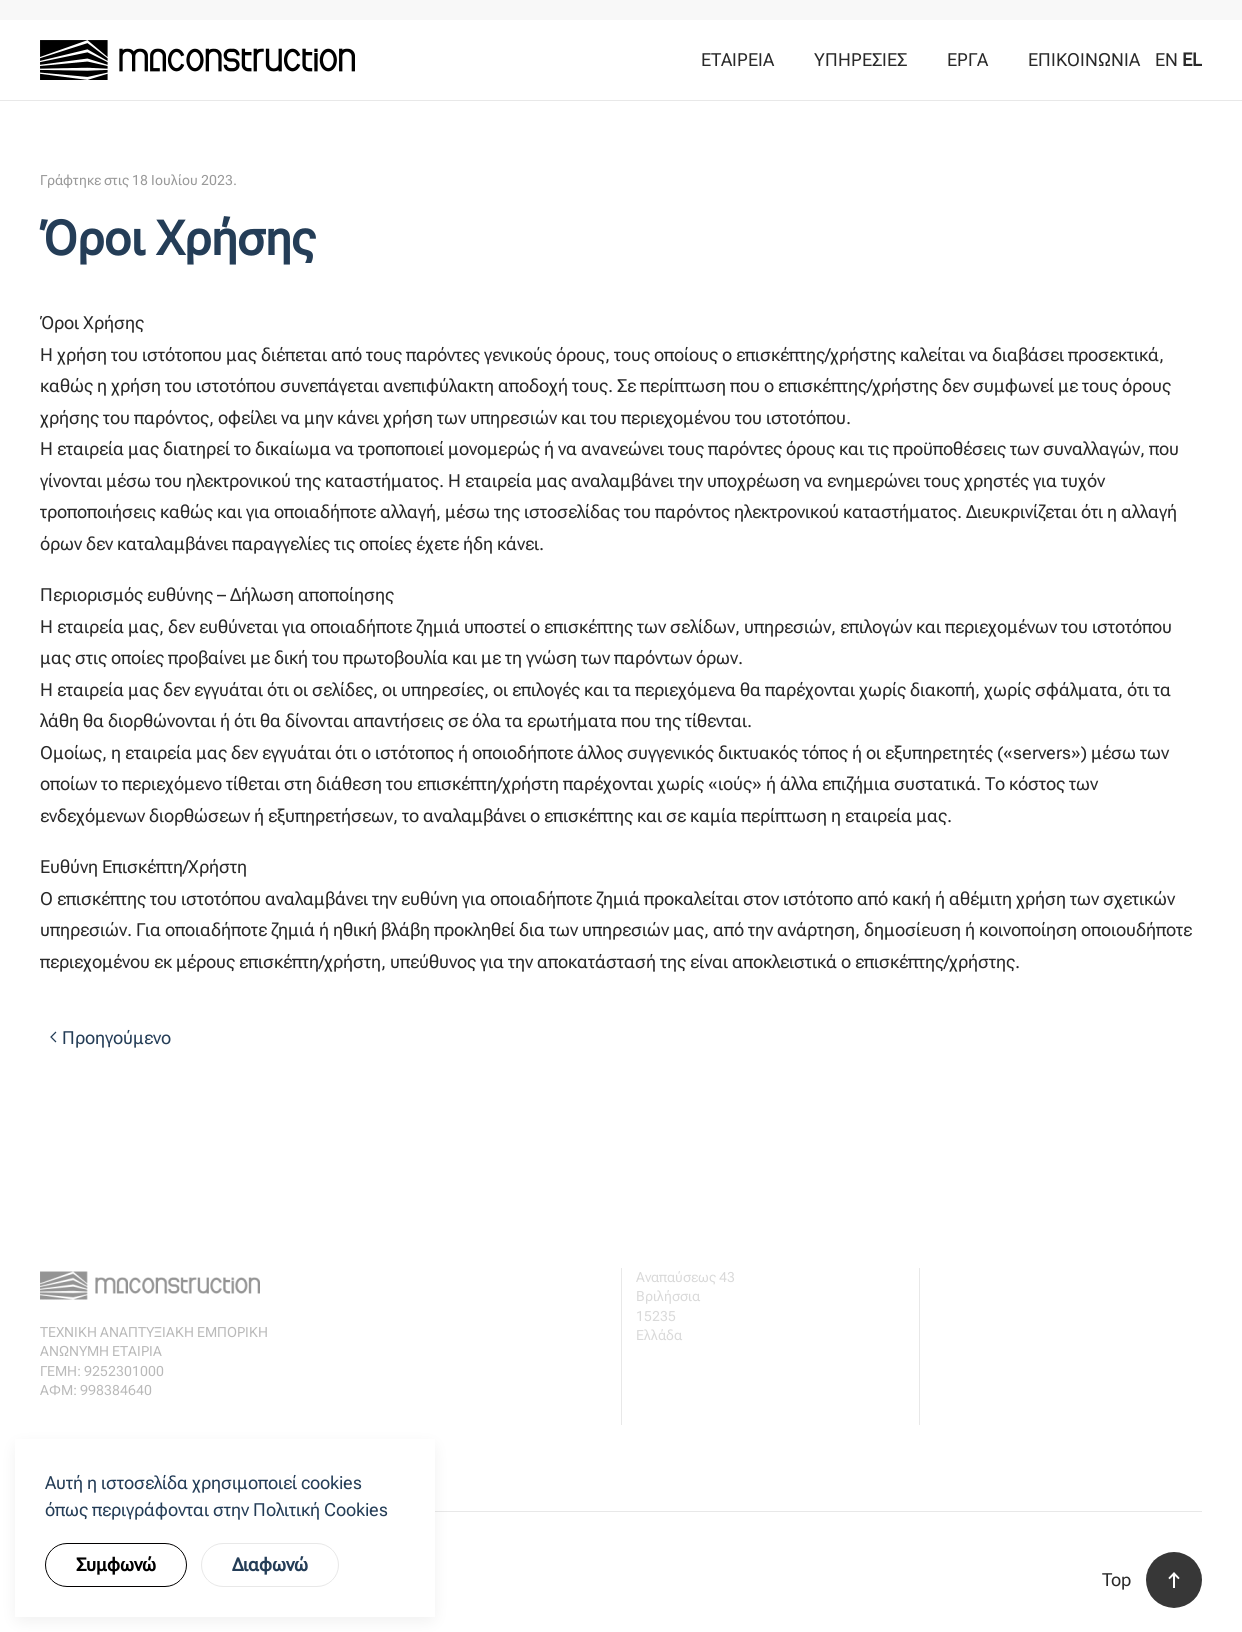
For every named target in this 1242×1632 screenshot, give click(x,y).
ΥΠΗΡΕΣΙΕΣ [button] (860, 59)
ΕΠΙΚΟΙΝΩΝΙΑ (1084, 59)
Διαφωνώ (270, 1564)
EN (1166, 59)
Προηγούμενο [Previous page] (110, 1037)
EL (1192, 59)
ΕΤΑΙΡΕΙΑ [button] (737, 59)
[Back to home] (197, 60)
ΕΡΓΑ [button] (967, 59)
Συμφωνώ (116, 1564)
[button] (1174, 1580)
